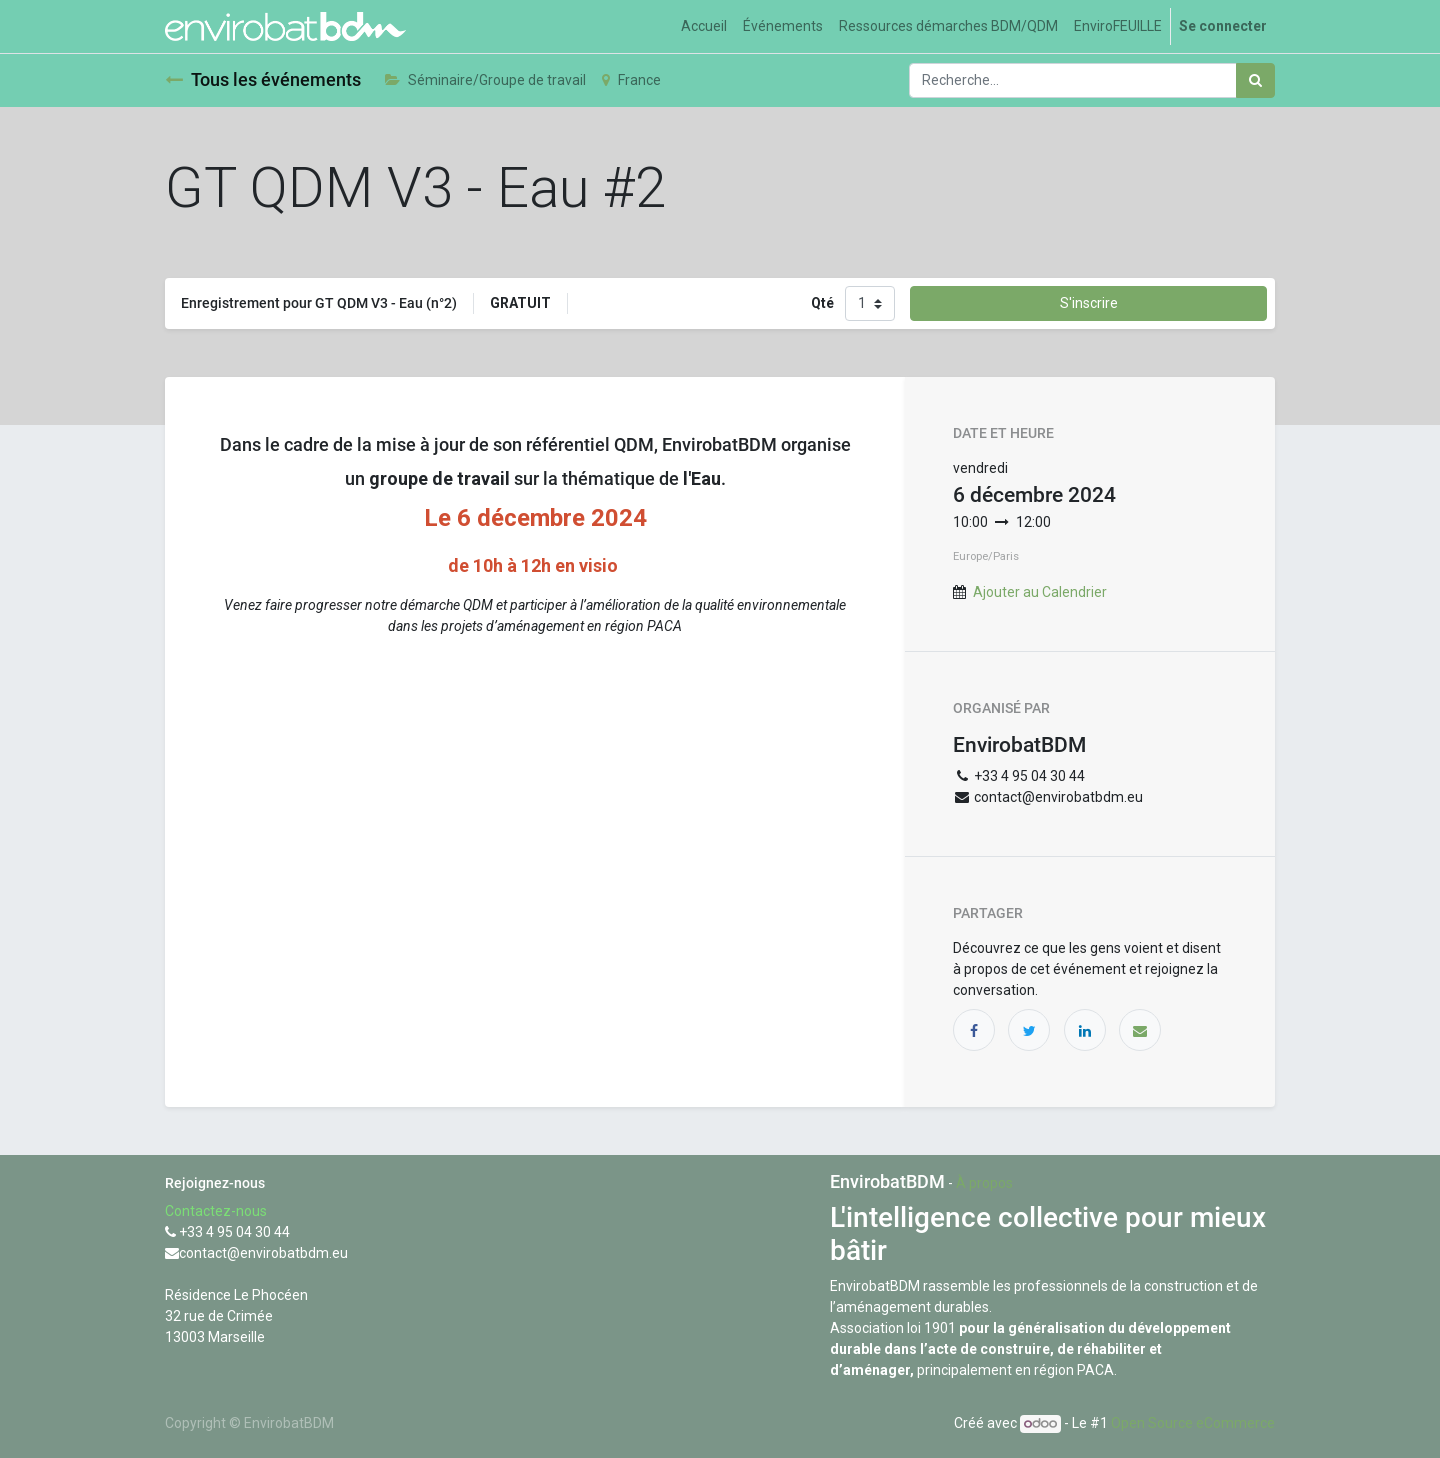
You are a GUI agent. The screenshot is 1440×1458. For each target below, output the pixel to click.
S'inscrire (1089, 303)
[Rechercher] (1255, 80)
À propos (984, 1183)
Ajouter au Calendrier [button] (1040, 592)
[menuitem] (704, 26)
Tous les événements (263, 80)
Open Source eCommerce (1193, 1423)
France (631, 80)
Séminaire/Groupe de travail (485, 80)
